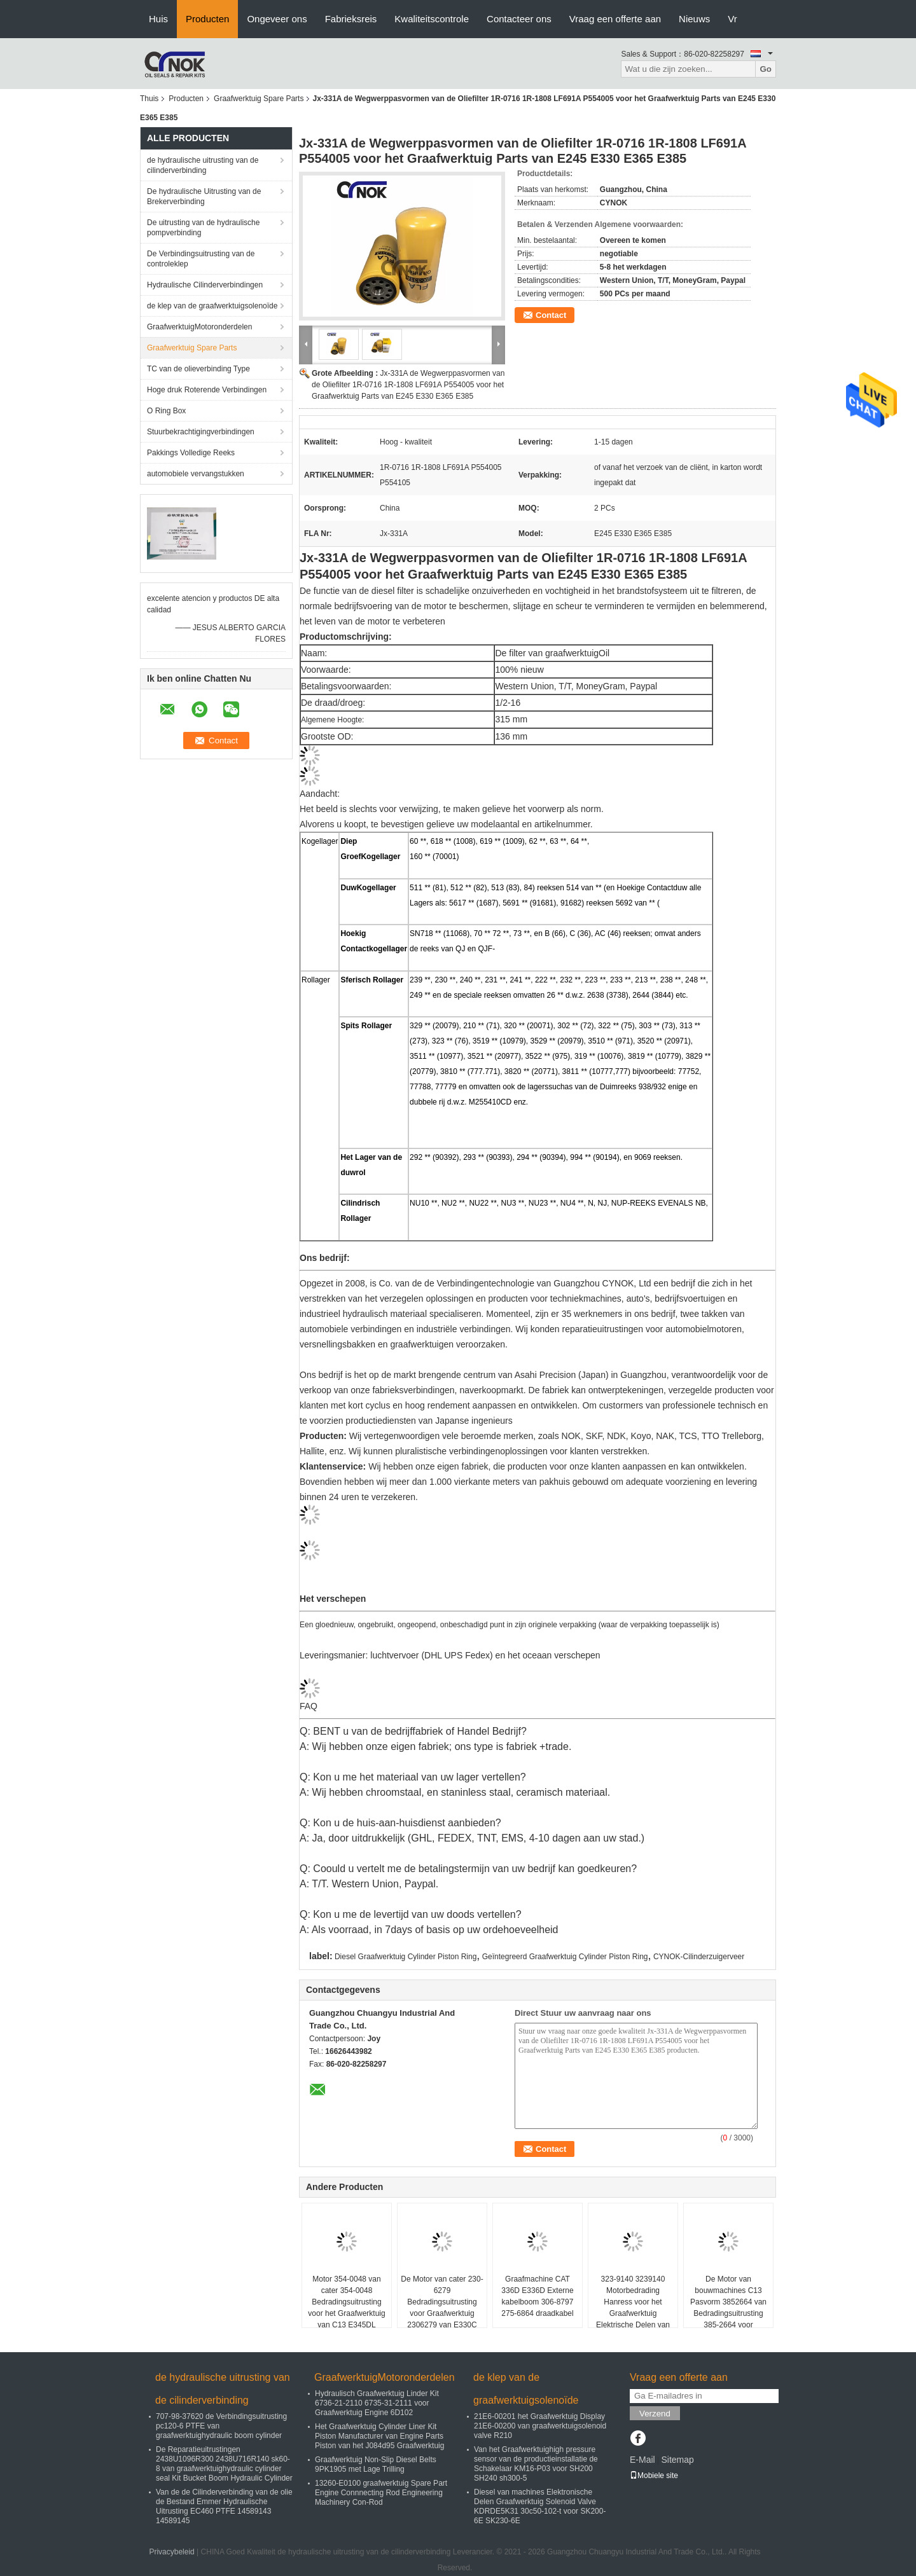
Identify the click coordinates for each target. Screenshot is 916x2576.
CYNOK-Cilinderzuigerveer (698, 1956)
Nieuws (694, 18)
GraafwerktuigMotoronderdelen (199, 326)
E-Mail (642, 2460)
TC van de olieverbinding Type (198, 368)
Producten (207, 18)
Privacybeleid (171, 2551)
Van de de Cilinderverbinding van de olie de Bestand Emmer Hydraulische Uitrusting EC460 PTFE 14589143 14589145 (224, 2506)
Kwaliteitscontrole (431, 18)
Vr (732, 18)
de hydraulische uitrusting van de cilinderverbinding (202, 165)
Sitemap (677, 2460)
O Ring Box (166, 410)
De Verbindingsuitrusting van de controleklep (200, 258)
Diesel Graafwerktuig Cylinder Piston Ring (405, 1956)
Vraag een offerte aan (615, 18)
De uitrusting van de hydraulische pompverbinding (203, 227)
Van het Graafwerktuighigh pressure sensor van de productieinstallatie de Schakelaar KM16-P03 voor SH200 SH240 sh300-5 (536, 2464)
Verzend (654, 2413)
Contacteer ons (519, 18)
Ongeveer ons (277, 18)
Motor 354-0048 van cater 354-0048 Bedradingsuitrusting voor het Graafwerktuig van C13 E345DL (346, 2302)
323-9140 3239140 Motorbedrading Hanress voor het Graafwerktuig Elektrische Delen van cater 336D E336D (633, 2308)
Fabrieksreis (351, 18)
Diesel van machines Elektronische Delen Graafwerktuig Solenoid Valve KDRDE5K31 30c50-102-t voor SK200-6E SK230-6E (540, 2506)
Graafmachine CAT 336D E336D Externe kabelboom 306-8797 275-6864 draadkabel (537, 2296)
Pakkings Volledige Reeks (191, 452)
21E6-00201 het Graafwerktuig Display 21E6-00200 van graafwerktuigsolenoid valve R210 (540, 2426)
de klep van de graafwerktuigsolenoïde (212, 305)
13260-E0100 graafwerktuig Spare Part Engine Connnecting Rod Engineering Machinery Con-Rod (381, 2493)
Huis (158, 18)
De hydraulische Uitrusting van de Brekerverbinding (204, 196)
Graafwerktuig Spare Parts (258, 98)
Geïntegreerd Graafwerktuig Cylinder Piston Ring (565, 1956)
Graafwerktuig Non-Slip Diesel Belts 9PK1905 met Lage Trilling (375, 2464)
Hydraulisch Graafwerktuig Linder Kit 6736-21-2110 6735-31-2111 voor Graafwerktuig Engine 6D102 (377, 2403)
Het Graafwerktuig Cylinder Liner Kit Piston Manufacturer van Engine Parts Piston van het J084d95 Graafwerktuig (379, 2436)
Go (766, 69)
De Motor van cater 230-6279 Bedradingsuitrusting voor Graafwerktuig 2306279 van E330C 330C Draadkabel (442, 2308)
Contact (551, 315)
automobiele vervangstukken (195, 473)
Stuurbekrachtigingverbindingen (200, 431)
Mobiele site (654, 2475)
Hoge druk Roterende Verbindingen (207, 389)
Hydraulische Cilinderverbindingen (205, 284)
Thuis (149, 98)
